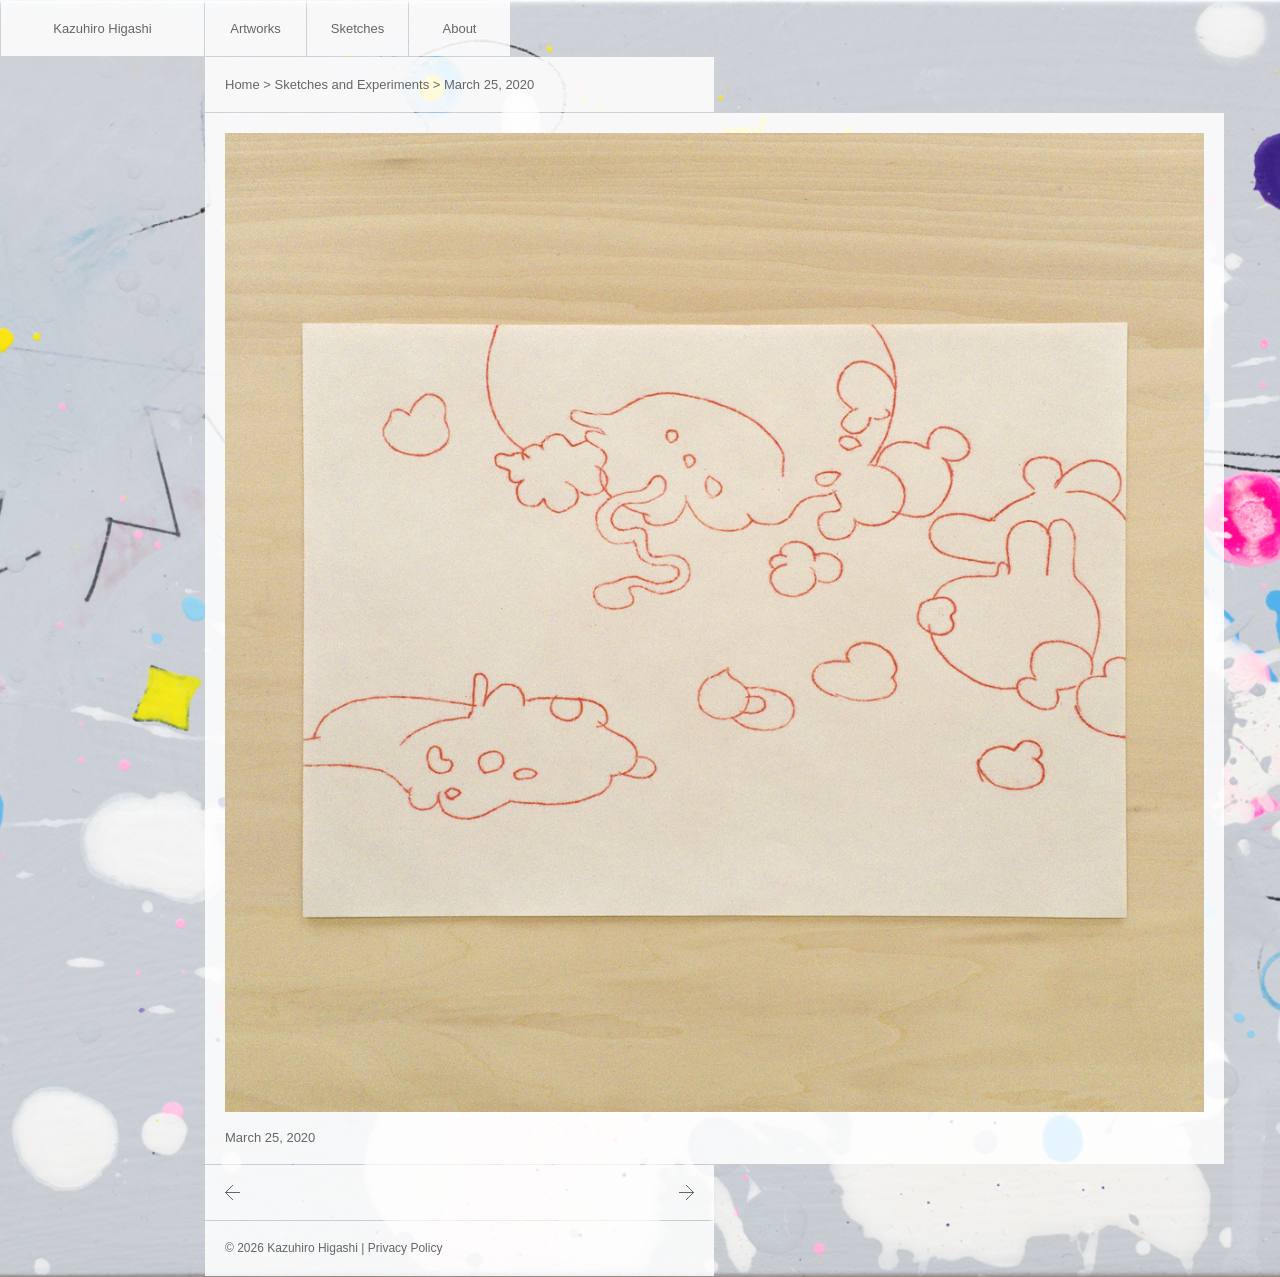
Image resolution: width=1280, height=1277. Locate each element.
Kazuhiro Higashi (102, 28)
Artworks (255, 28)
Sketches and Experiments (352, 84)
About (460, 28)
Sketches (357, 28)
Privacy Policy (405, 1248)
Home (242, 84)
